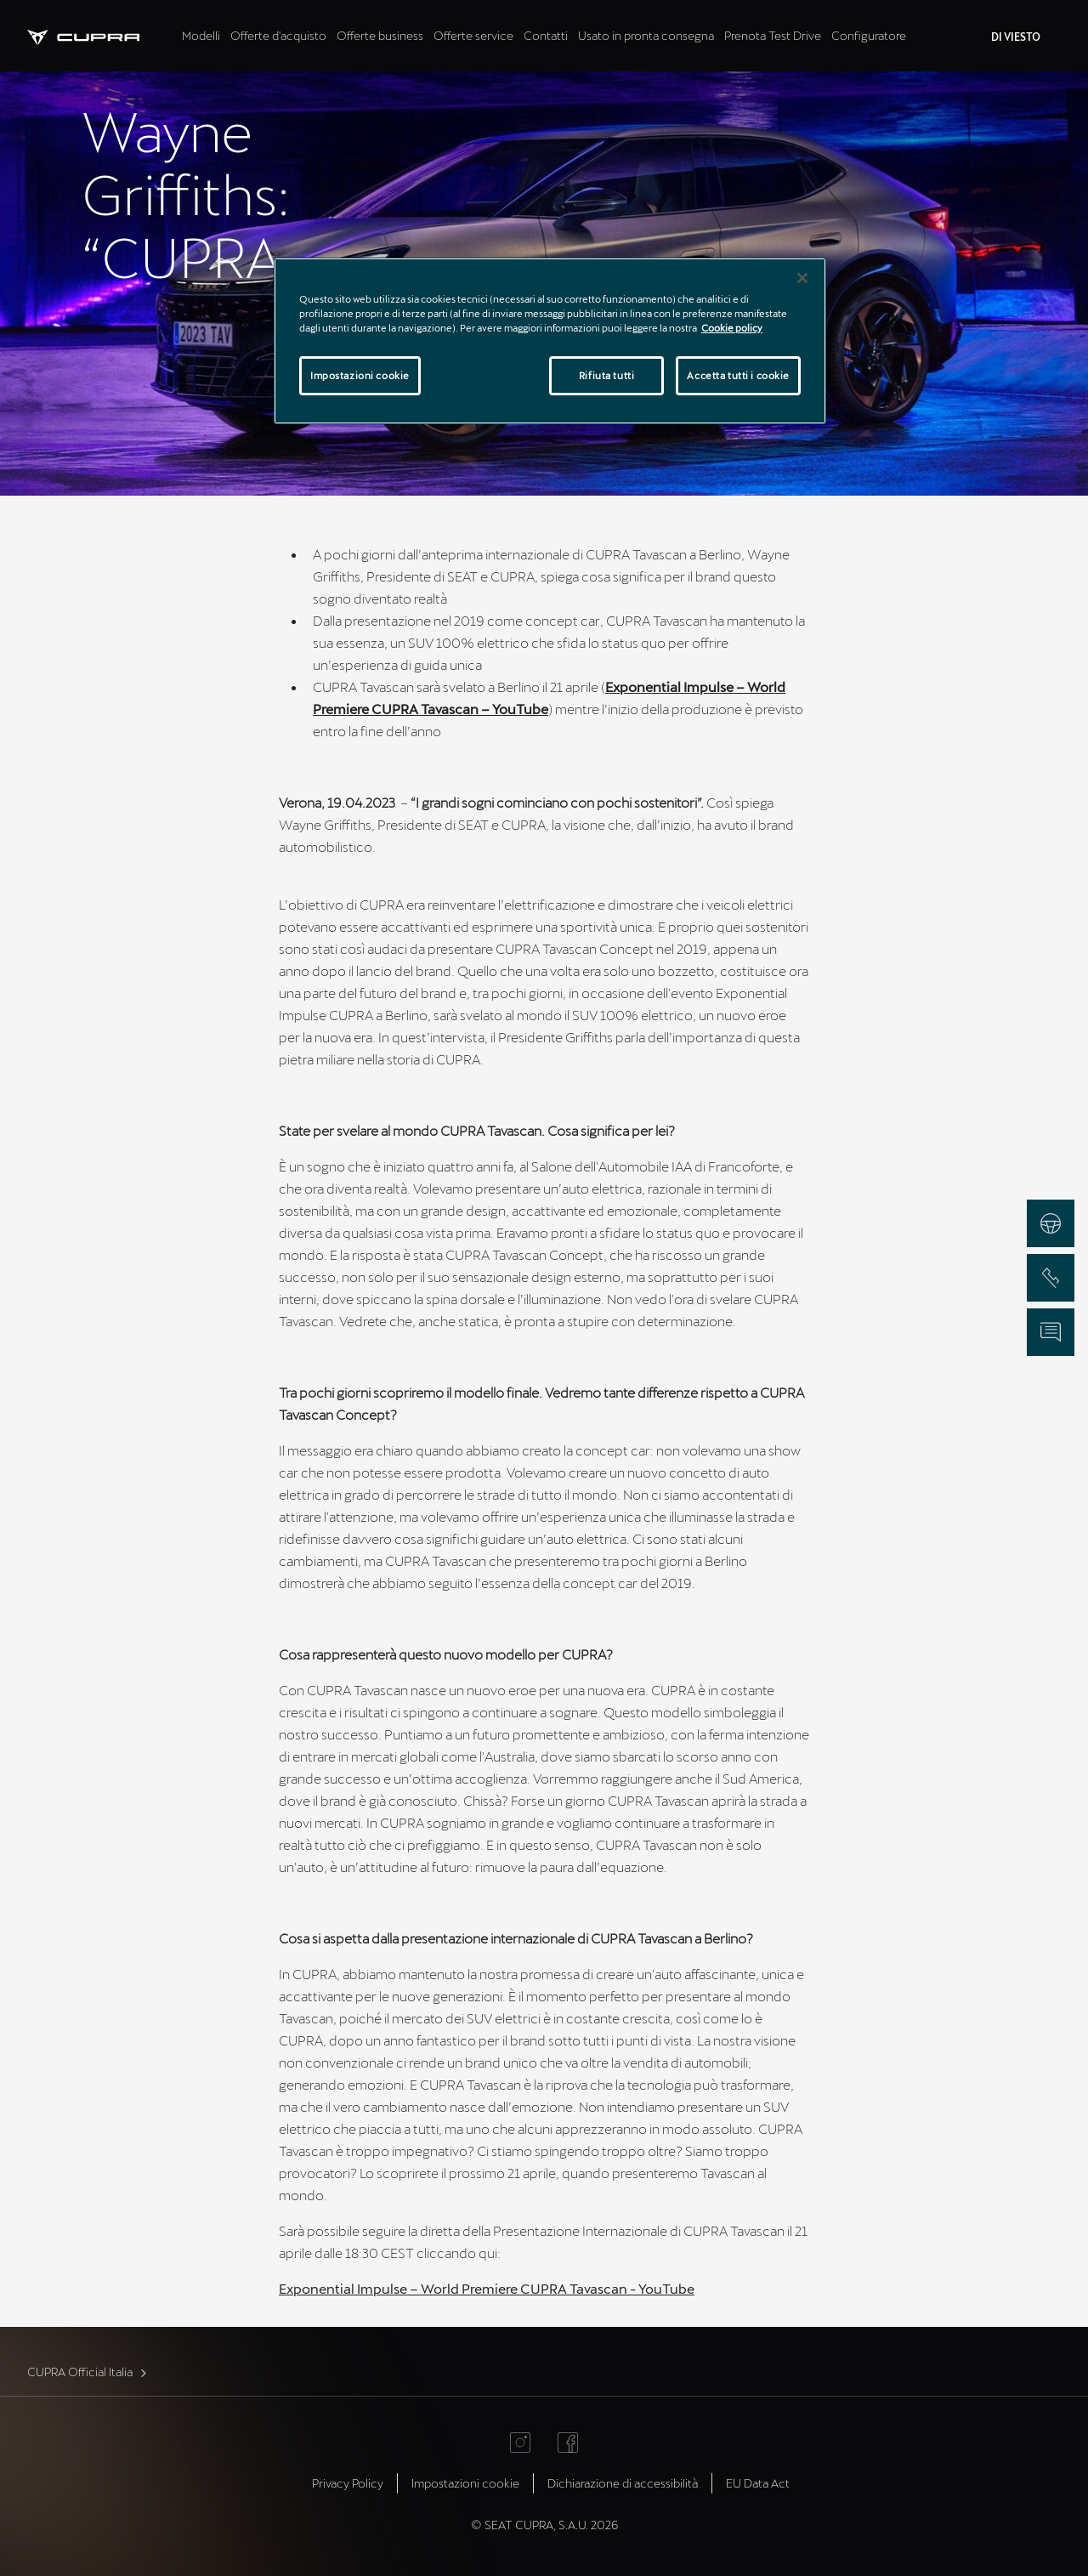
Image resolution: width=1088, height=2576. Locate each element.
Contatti (546, 35)
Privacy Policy (347, 2483)
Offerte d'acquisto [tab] (278, 35)
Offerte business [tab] (380, 35)
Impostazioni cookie (465, 2483)
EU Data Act (758, 2483)
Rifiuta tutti (606, 375)
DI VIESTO (1015, 37)
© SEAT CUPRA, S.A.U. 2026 (544, 2524)
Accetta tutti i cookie (738, 375)
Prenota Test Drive (772, 35)
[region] (550, 341)
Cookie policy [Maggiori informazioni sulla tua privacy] (731, 327)
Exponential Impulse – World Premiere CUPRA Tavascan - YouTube (486, 2288)
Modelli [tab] (201, 35)
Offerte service (473, 35)
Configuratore (868, 35)
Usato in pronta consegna (646, 35)
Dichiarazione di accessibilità (622, 2483)
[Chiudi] (802, 278)
